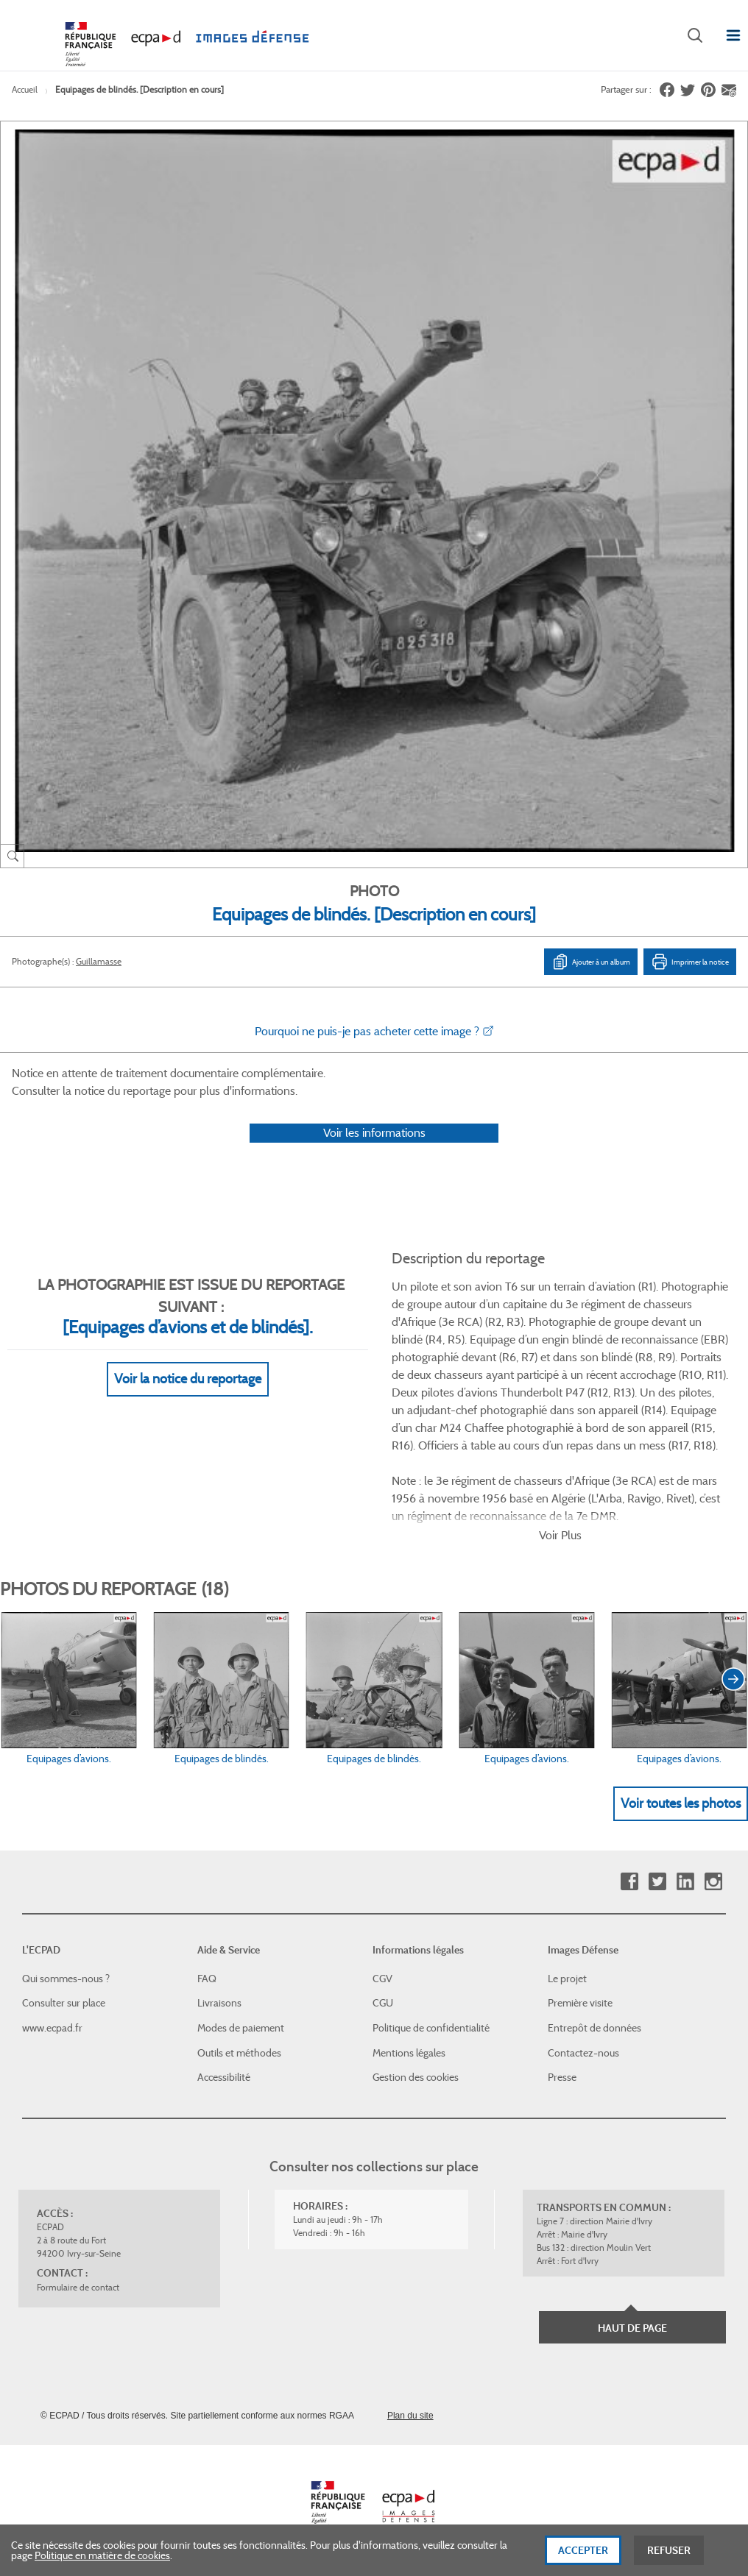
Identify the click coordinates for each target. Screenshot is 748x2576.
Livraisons (219, 2002)
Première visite (580, 2002)
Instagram (713, 1882)
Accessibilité (223, 2077)
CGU (383, 2002)
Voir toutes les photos (681, 1803)
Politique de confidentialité (431, 2027)
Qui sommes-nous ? (66, 1978)
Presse (562, 2077)
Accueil (25, 89)
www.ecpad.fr (52, 2027)
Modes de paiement (240, 2027)
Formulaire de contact (78, 2287)
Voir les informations (374, 1133)
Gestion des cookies (416, 2077)
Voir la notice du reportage (187, 1379)
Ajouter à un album (590, 962)
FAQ (206, 1978)
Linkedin (685, 1882)
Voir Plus (560, 1535)
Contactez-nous (583, 2052)
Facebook (629, 1882)
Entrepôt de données (594, 2027)
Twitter (657, 1882)
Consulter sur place (63, 2002)
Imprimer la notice (690, 962)
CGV (382, 1978)
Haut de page (632, 2328)
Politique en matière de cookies (102, 2559)
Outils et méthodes (239, 2052)
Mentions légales (409, 2052)
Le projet (567, 1978)
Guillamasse (98, 961)
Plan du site (410, 2415)
